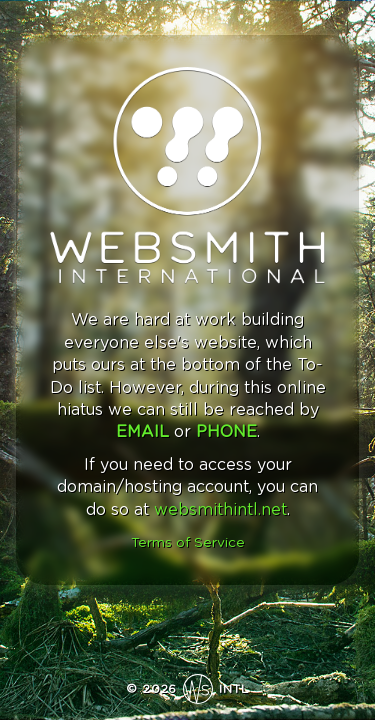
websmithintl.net (220, 510)
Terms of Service (188, 543)
